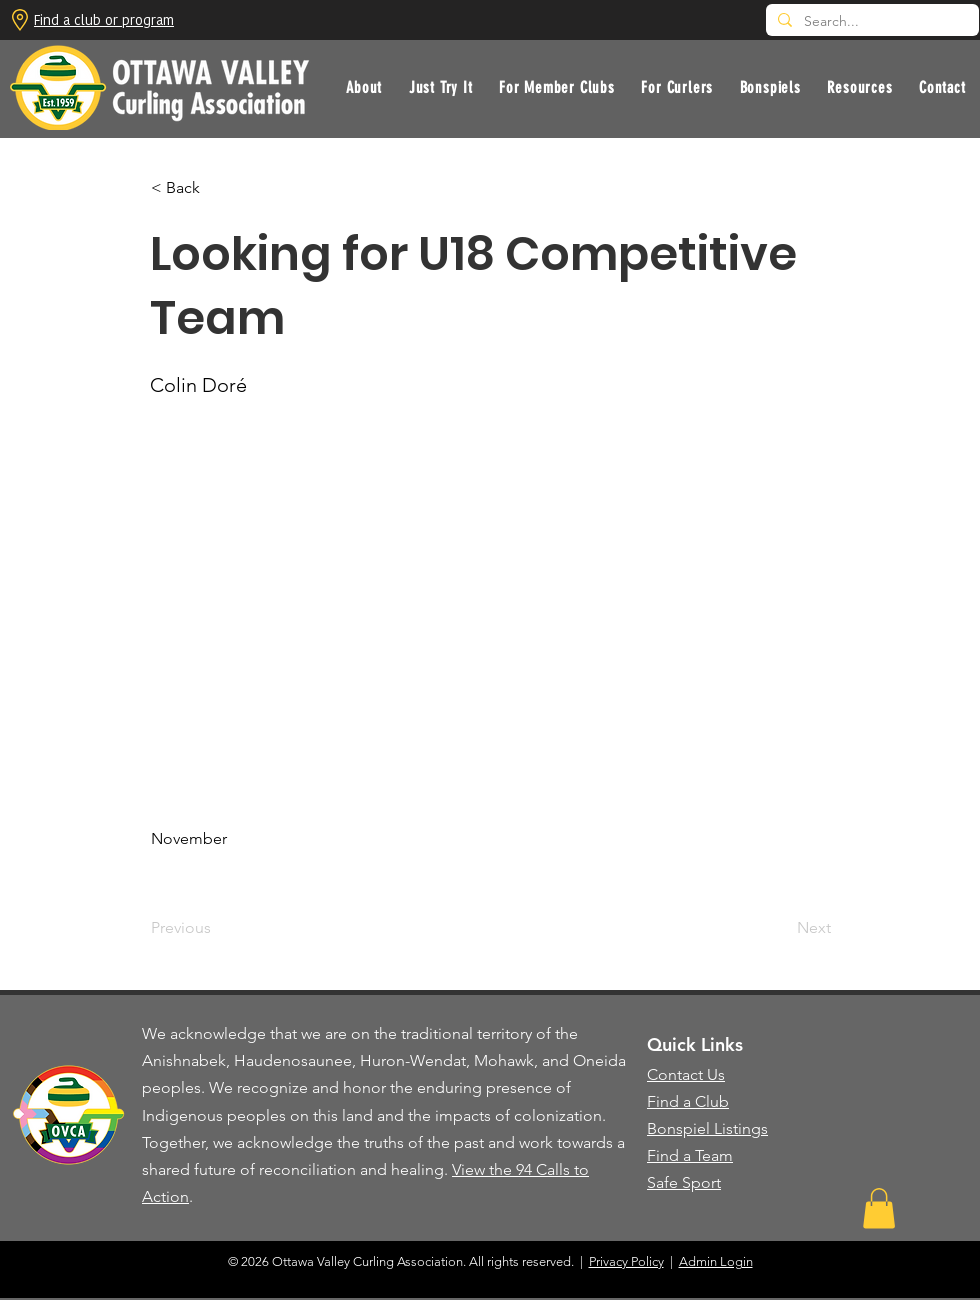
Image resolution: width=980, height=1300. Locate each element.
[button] (441, 87)
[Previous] (217, 928)
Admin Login (716, 1261)
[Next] (781, 928)
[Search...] (870, 22)
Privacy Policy (626, 1261)
